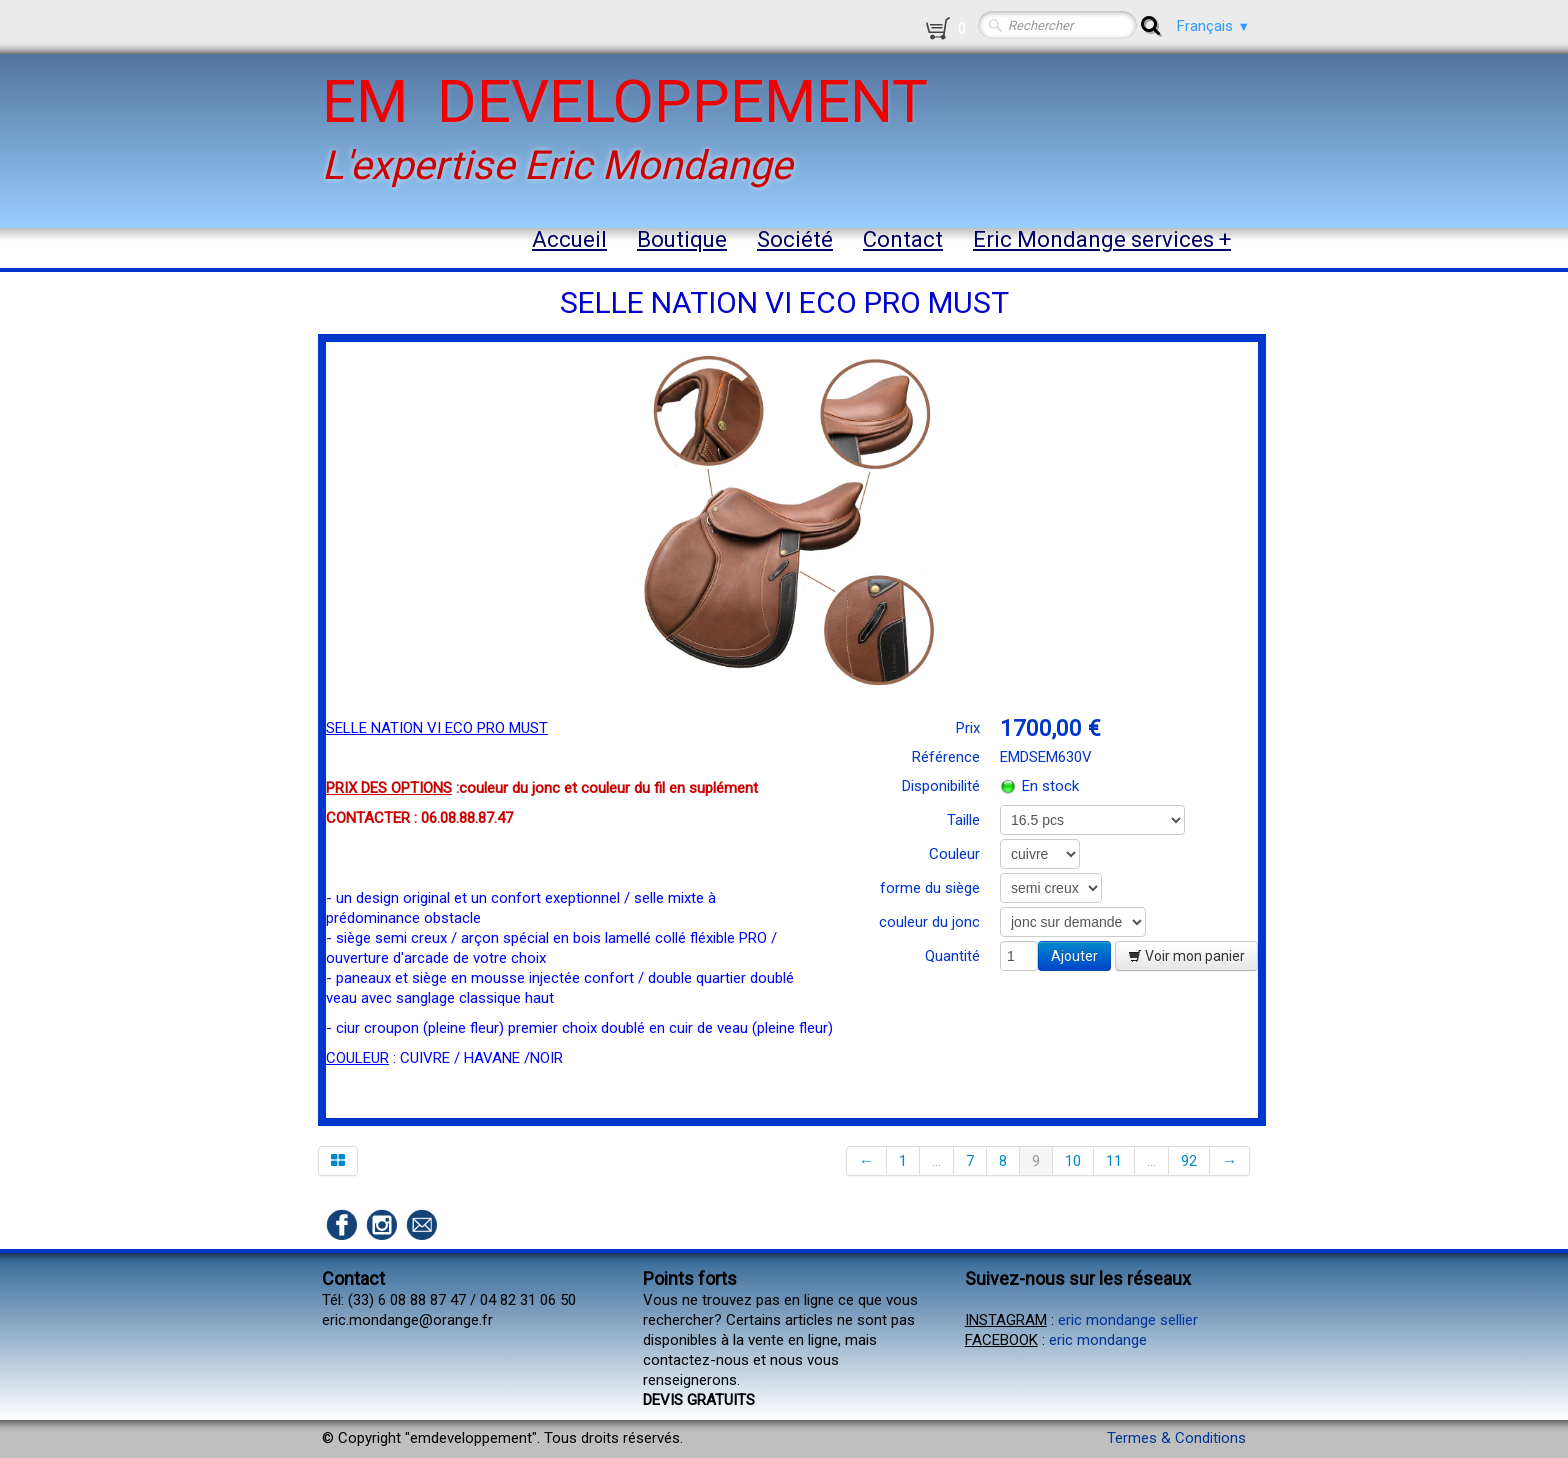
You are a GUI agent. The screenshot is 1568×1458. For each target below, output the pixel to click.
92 (1189, 1161)
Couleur (954, 854)
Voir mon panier (1186, 956)
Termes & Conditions (1176, 1438)
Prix (968, 728)
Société (795, 239)
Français (1213, 26)
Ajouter (1074, 956)
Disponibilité (941, 786)
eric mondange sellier (1128, 1320)
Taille (963, 820)
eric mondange (1098, 1340)
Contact (903, 239)
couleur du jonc (929, 922)
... (936, 1161)
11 (1114, 1161)
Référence (946, 757)
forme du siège (930, 888)
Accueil (569, 239)
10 (1073, 1161)
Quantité (952, 956)
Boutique (682, 239)
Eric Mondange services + (1102, 239)
